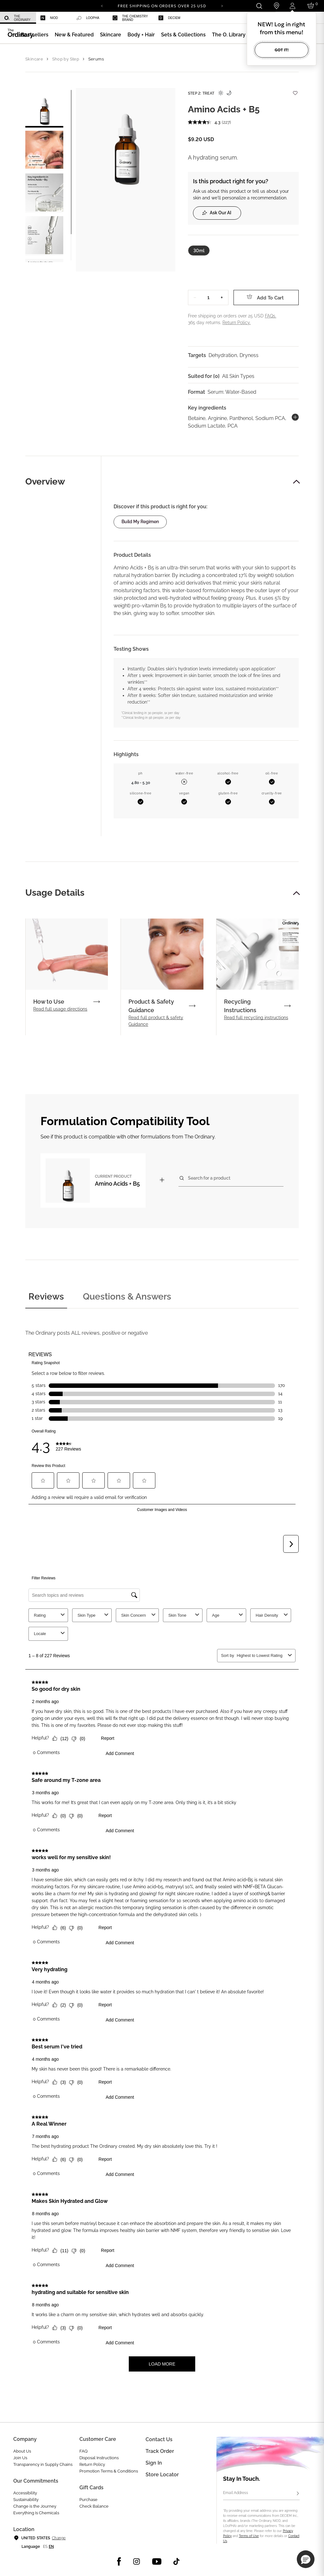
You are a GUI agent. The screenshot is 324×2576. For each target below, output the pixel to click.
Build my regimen (140, 521)
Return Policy (92, 2464)
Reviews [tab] (46, 1296)
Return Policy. (236, 322)
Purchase (88, 2499)
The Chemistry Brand (130, 18)
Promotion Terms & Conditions (108, 2471)
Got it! (282, 49)
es (45, 2546)
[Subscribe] (297, 2493)
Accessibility (25, 2493)
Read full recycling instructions (256, 1017)
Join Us (20, 2457)
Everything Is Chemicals (36, 2512)
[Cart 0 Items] (312, 6)
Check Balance (94, 2506)
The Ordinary (17, 18)
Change (58, 2538)
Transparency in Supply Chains (42, 2464)
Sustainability (26, 2499)
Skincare (34, 59)
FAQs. (270, 315)
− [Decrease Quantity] (194, 297)
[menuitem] (18, 18)
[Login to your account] (293, 6)
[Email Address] (261, 2493)
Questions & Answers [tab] (127, 1296)
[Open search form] (259, 6)
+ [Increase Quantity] (222, 297)
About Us (22, 2451)
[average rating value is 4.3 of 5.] (205, 122)
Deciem (169, 18)
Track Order (160, 2451)
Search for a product (209, 1177)
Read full (60, 1009)
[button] (74, 34)
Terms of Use (249, 2536)
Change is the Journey (34, 2506)
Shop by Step (65, 59)
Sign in (154, 2463)
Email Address (235, 2493)
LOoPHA (88, 18)
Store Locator (162, 2475)
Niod (49, 18)
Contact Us (159, 2439)
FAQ (83, 2451)
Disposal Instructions (99, 2457)
